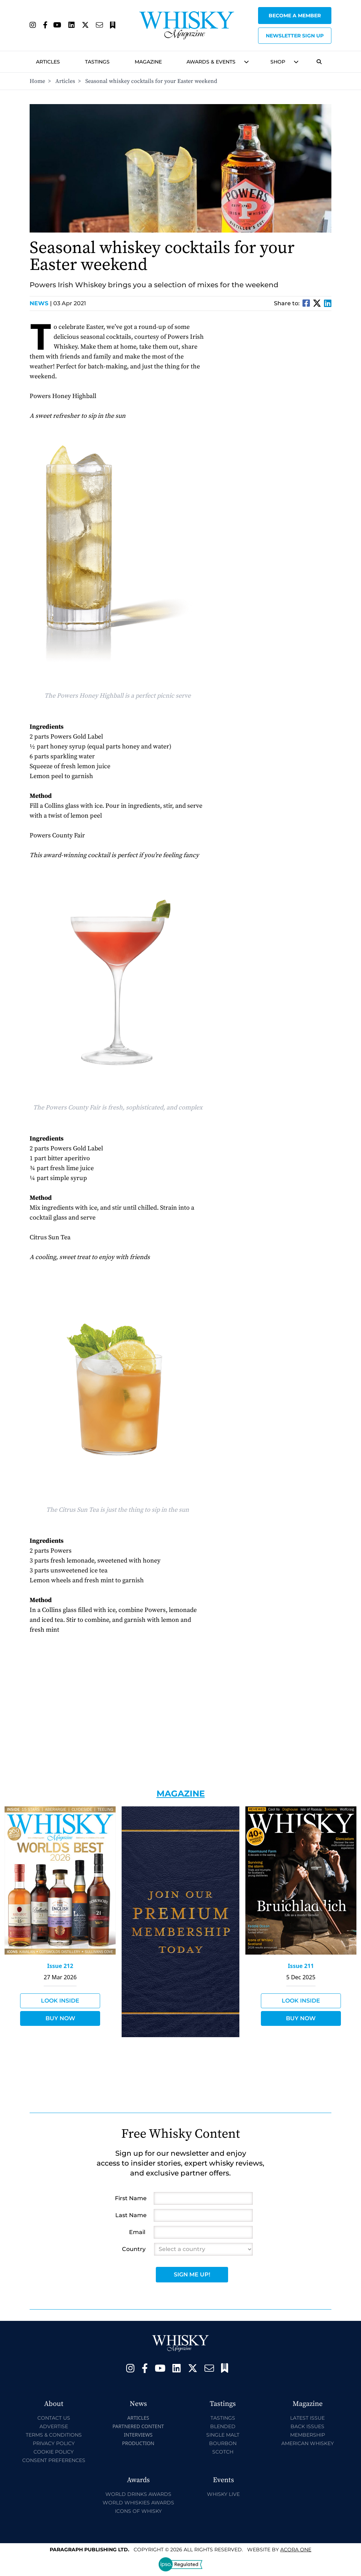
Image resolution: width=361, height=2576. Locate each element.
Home (37, 81)
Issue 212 (60, 1966)
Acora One (295, 2549)
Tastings (97, 62)
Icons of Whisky (138, 2511)
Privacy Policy (54, 2443)
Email (137, 2232)
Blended (222, 2426)
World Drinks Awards (138, 2494)
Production (138, 2443)
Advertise (53, 2426)
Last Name (131, 2215)
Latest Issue (307, 2418)
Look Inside (60, 2000)
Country (134, 2249)
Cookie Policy (53, 2452)
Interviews (138, 2434)
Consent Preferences (53, 2460)
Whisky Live (223, 2494)
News (41, 303)
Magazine (148, 62)
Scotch (222, 2452)
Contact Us (53, 2418)
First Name (131, 2198)
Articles (48, 62)
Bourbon (223, 2443)
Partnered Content (138, 2426)
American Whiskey (307, 2443)
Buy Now (60, 2018)
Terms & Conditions (54, 2435)
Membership (307, 2435)
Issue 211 (301, 1966)
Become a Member (295, 15)
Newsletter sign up (295, 35)
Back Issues (307, 2426)
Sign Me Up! (192, 2274)
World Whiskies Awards (138, 2502)
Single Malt (222, 2435)
